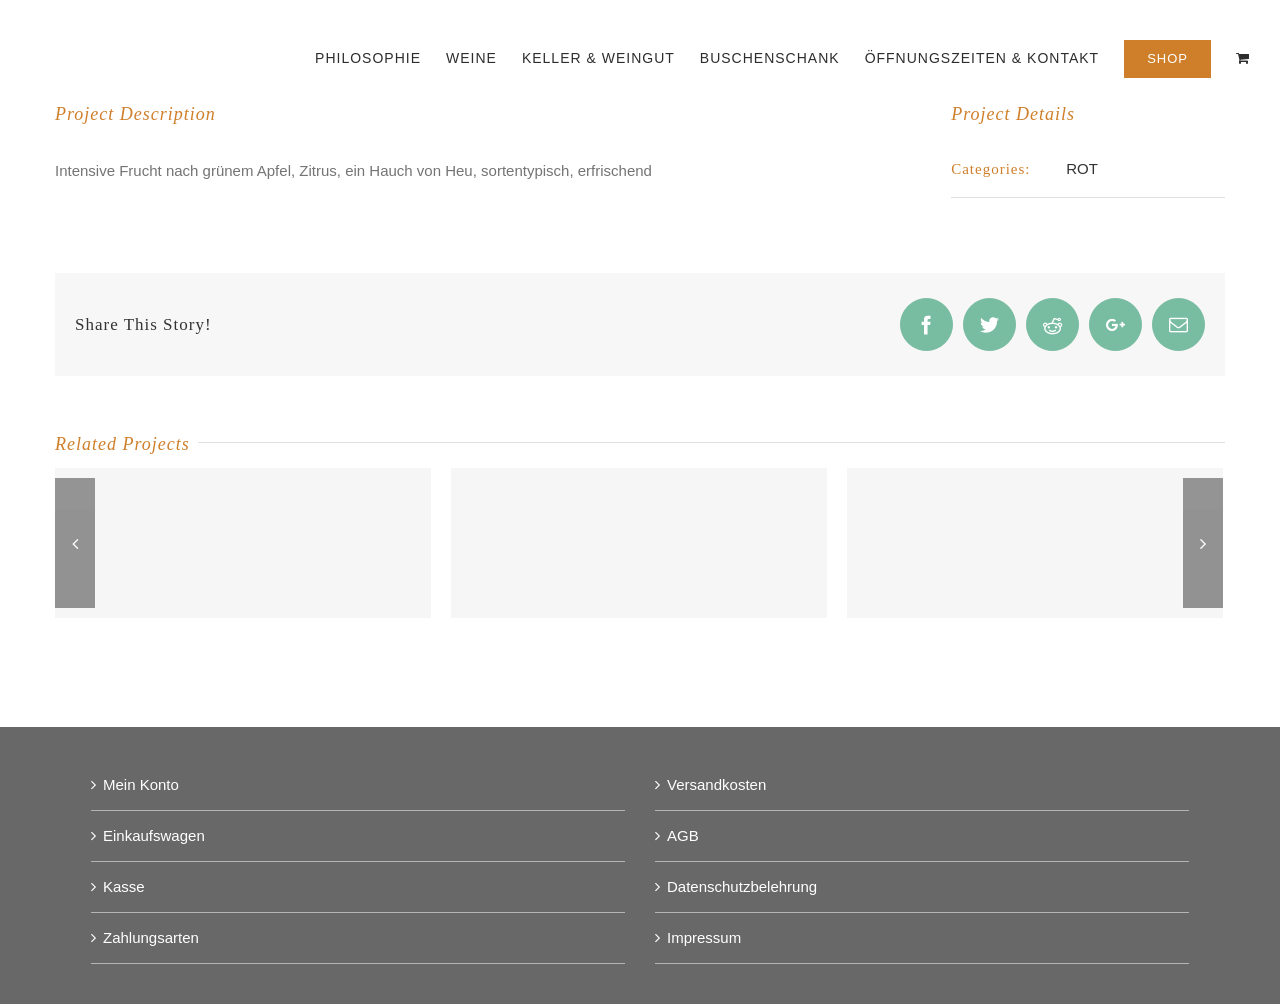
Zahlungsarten (151, 937)
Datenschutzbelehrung (742, 886)
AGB (683, 835)
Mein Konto (141, 784)
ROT (1082, 168)
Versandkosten (716, 784)
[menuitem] (380, 56)
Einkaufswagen (154, 835)
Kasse (124, 886)
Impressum (704, 937)
